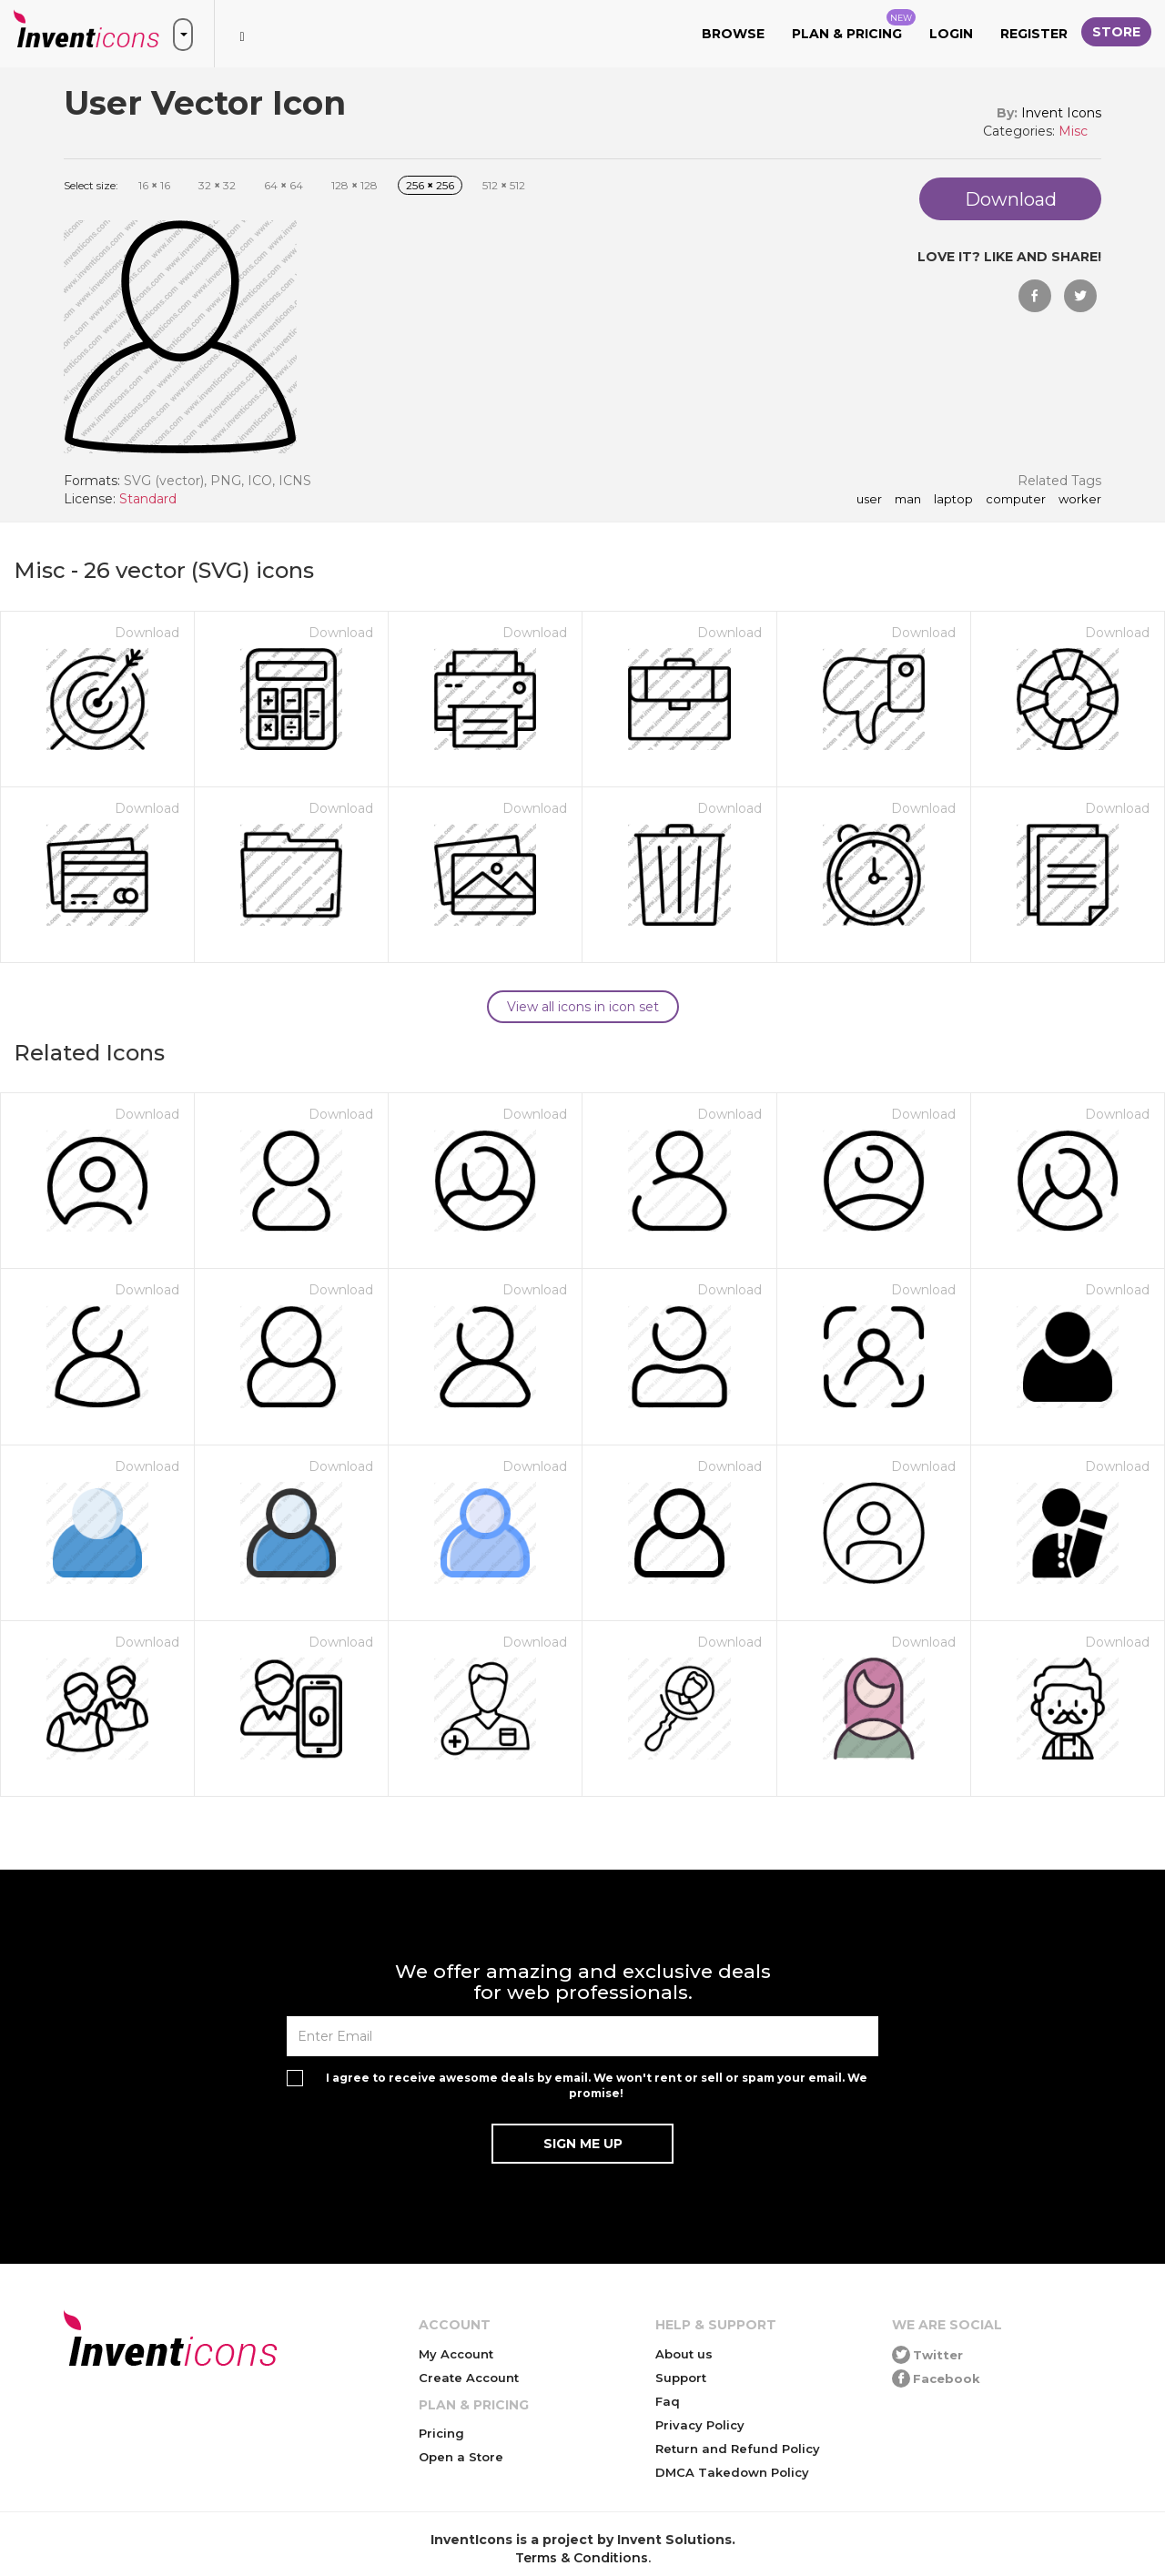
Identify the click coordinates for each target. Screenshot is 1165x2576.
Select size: (91, 185)
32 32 (217, 185)
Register (1034, 33)
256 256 (430, 185)
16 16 (154, 185)
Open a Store (461, 2456)
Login (951, 33)
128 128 (354, 185)
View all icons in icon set (583, 1007)
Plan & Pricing (854, 25)
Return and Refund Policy (737, 2448)
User (869, 499)
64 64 (283, 185)
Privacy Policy (700, 2425)
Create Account (469, 2377)
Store (1116, 32)
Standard (148, 499)
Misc (1073, 131)
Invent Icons (1061, 113)
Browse (733, 33)
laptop (953, 499)
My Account (456, 2354)
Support (680, 2377)
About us (684, 2354)
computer (1016, 499)
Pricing (441, 2433)
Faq (667, 2401)
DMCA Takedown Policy (732, 2472)
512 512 (503, 185)
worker (1080, 499)
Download (147, 632)
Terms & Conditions (581, 2558)
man (908, 499)
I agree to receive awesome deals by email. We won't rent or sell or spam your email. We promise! (596, 2085)
